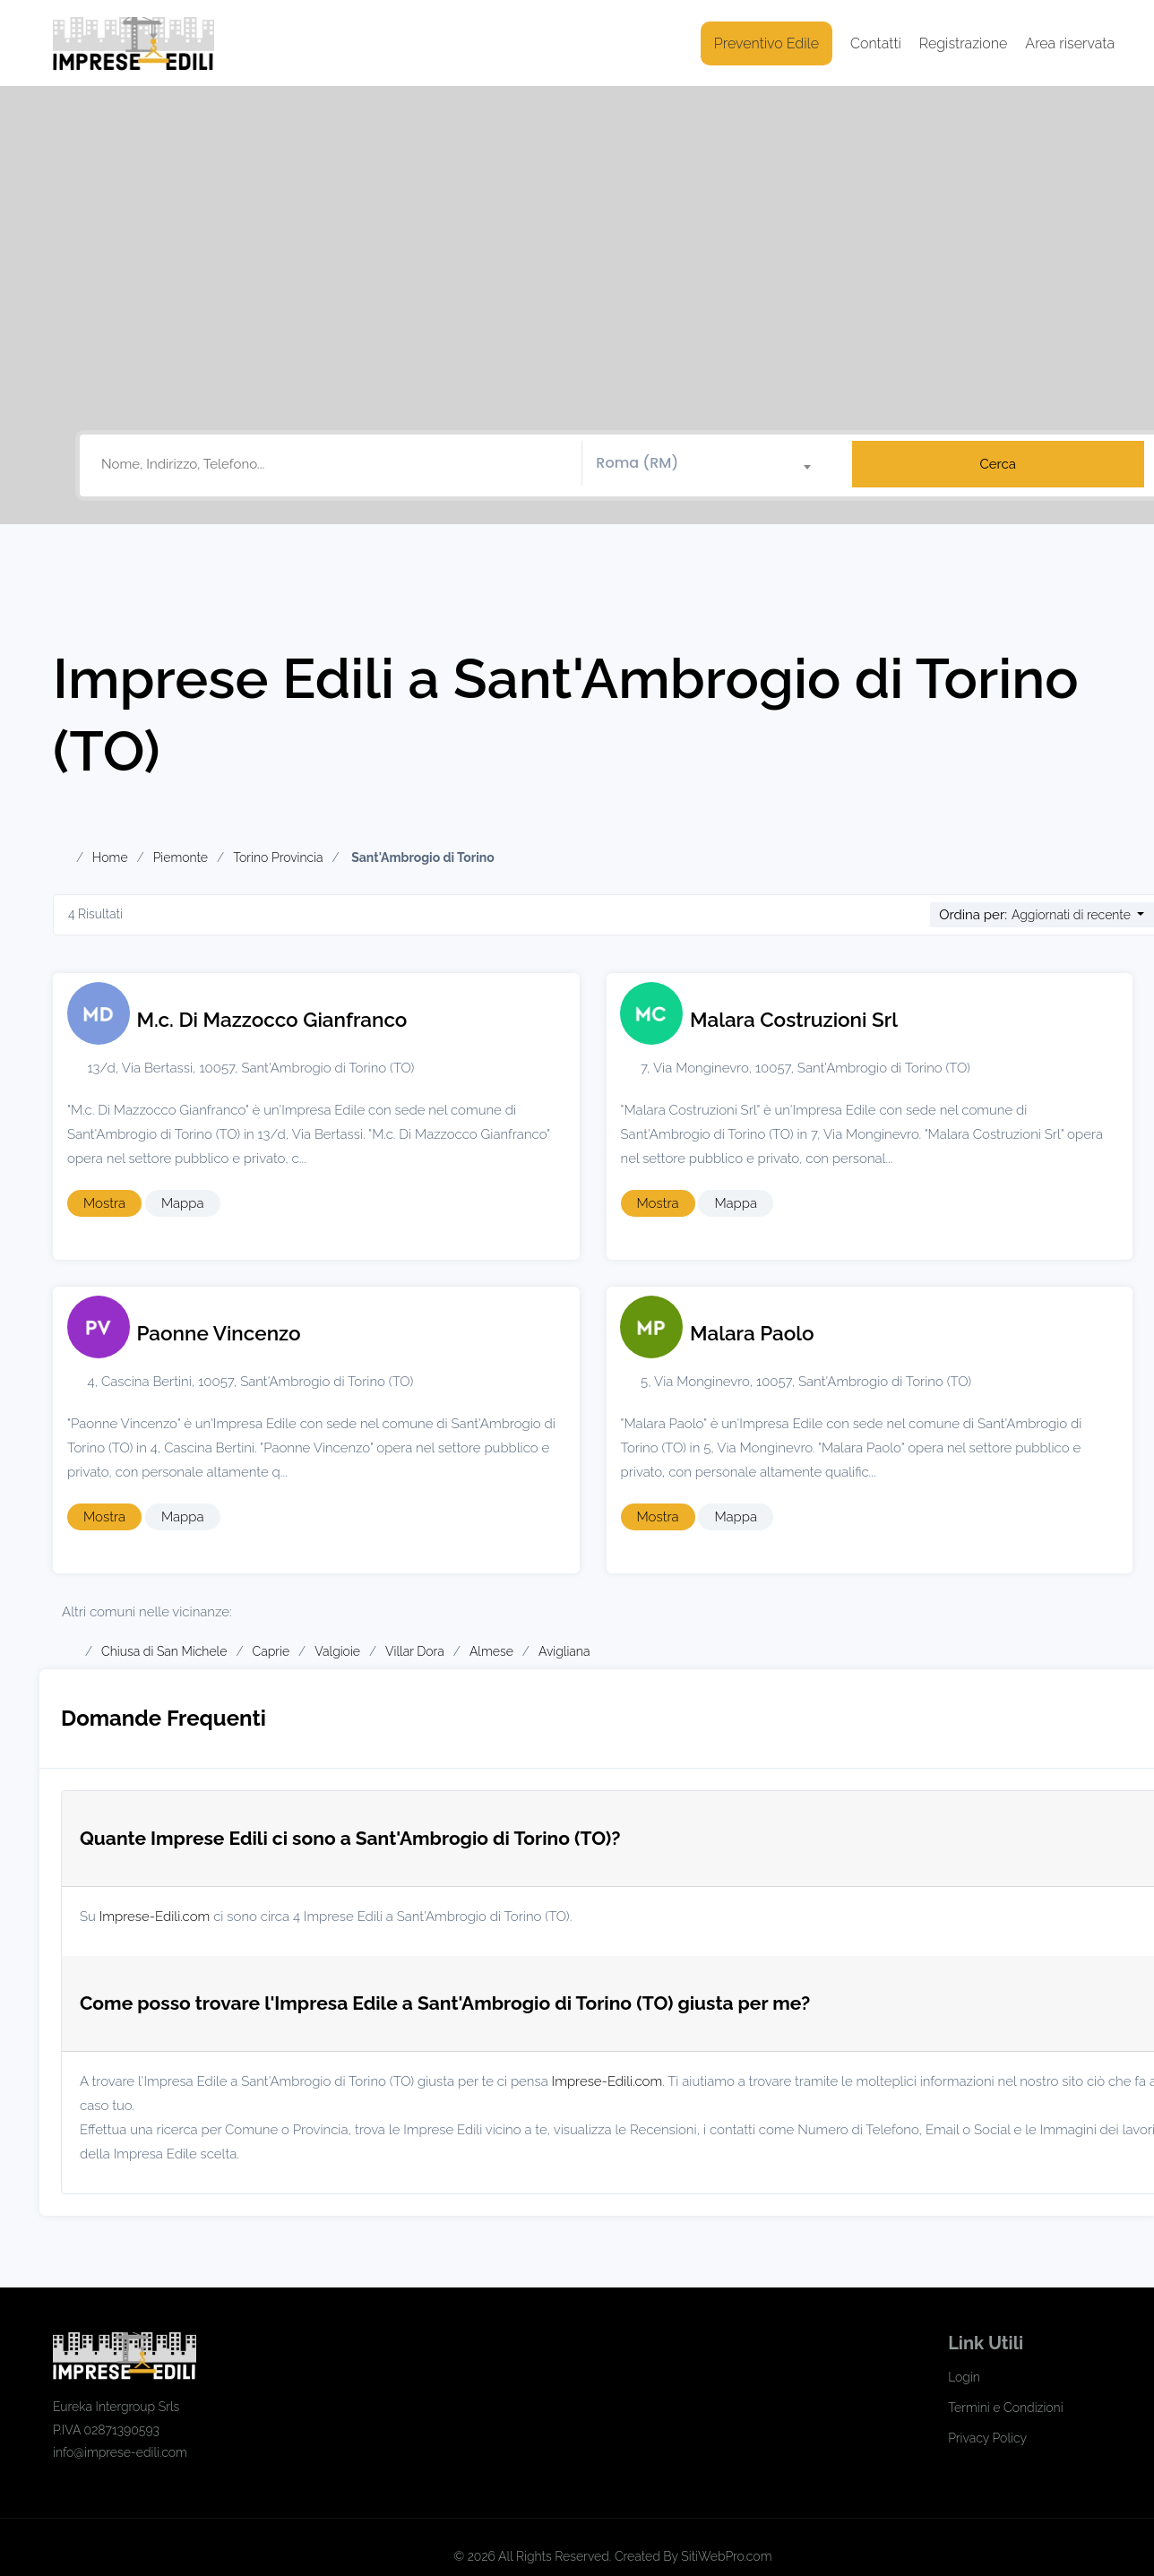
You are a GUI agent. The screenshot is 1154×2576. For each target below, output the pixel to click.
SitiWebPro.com (726, 2556)
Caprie (271, 1651)
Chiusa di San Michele (164, 1651)
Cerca (997, 464)
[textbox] (710, 463)
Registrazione (963, 43)
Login (964, 2377)
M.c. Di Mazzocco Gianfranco (272, 1019)
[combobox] (710, 464)
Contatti (875, 43)
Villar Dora (414, 1651)
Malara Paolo (752, 1333)
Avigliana (564, 1651)
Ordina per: (973, 915)
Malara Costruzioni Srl (794, 1019)
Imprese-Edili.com (155, 1916)
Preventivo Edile (766, 43)
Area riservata (1070, 43)
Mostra (104, 1203)
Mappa (182, 1203)
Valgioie (337, 1651)
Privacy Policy (987, 2438)
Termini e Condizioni (1005, 2407)
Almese (491, 1651)
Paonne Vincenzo (219, 1333)
